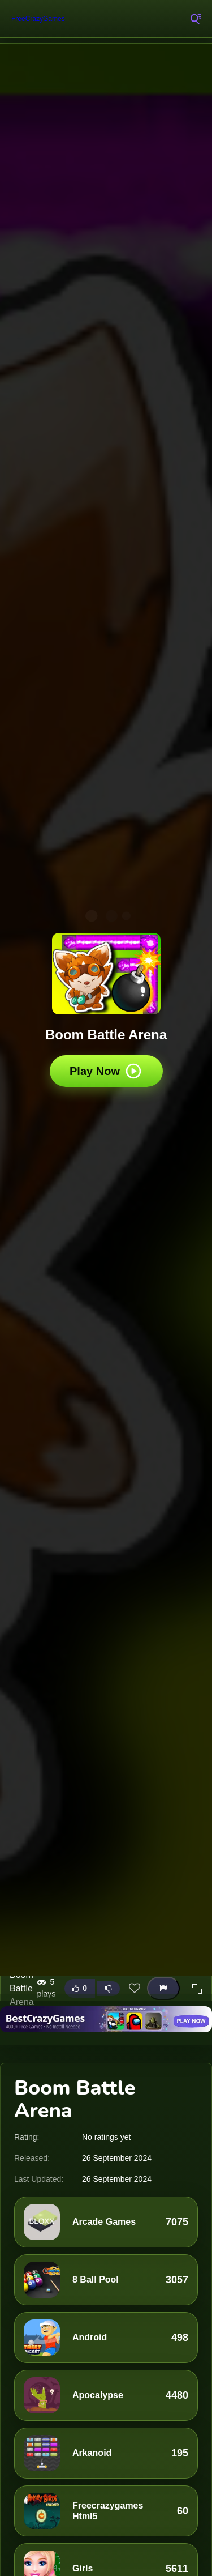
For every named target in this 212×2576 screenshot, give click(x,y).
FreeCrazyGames (38, 19)
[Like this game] (79, 1988)
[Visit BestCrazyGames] (106, 2019)
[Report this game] (163, 1988)
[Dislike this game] (108, 1988)
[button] (197, 1989)
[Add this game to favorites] (134, 1988)
